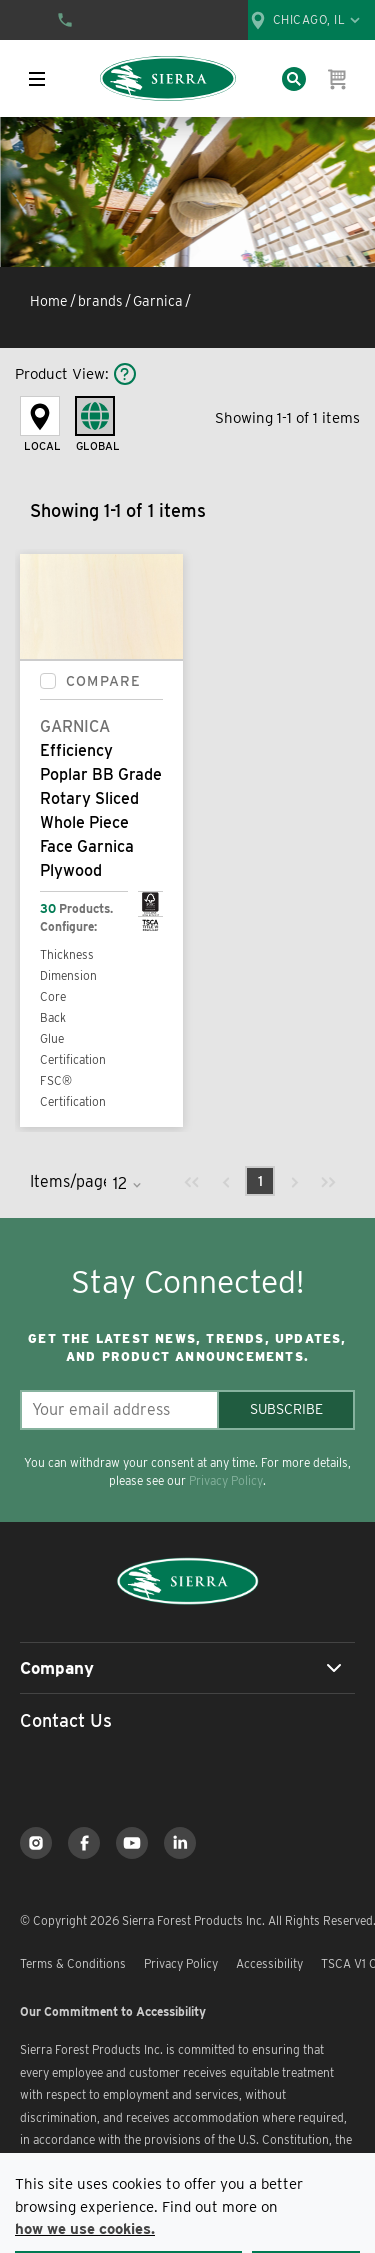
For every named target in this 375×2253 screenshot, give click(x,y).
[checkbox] (48, 681)
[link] (192, 1181)
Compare (103, 681)
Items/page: (68, 1181)
